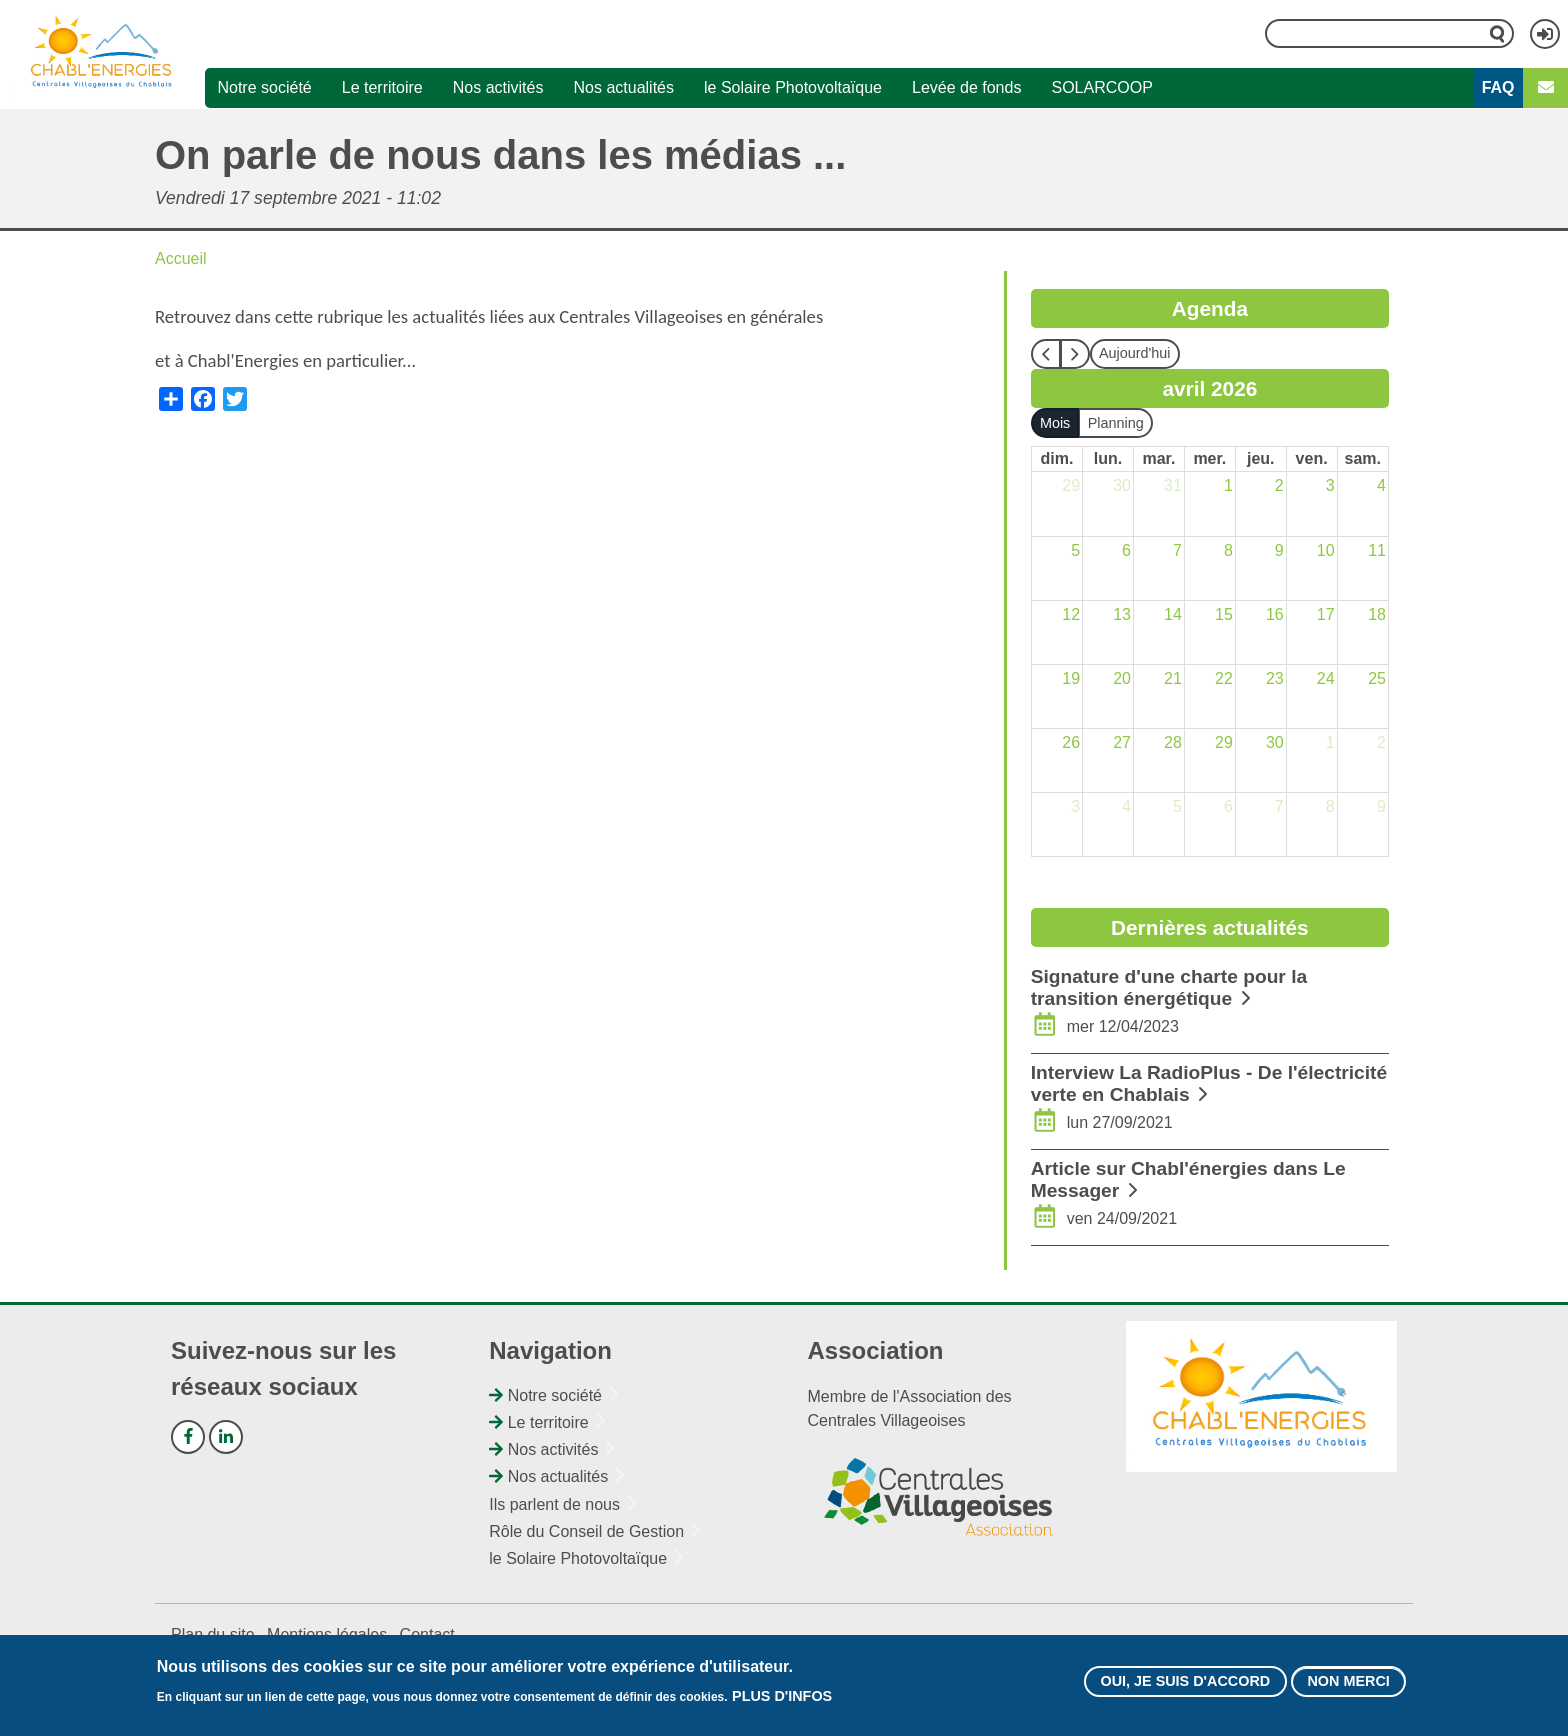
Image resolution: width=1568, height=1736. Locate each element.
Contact (427, 1634)
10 (1326, 550)
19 (1071, 678)
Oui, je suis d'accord (1185, 1682)
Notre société (264, 87)
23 (1275, 678)
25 (1377, 678)
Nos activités (498, 87)
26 (1071, 742)
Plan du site (213, 1634)
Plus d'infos (782, 1697)
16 (1275, 614)
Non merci (1348, 1682)
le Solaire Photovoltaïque (793, 87)
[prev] (1046, 354)
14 (1173, 614)
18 (1377, 614)
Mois (1055, 423)
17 (1326, 614)
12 (1071, 614)
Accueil (181, 258)
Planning (1116, 423)
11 (1377, 550)
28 (1173, 742)
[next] (1075, 354)
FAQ (1498, 87)
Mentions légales (327, 1634)
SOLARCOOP (1101, 87)
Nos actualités (623, 87)
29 (1071, 485)
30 (1122, 485)
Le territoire (382, 87)
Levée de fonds (966, 87)
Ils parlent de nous (554, 1504)
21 (1173, 678)
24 (1326, 678)
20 (1122, 678)
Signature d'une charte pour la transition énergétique (1169, 987)
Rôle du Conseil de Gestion (586, 1531)
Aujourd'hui (1135, 353)
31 (1173, 485)
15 (1224, 614)
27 (1122, 742)
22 (1224, 678)
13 (1122, 614)
